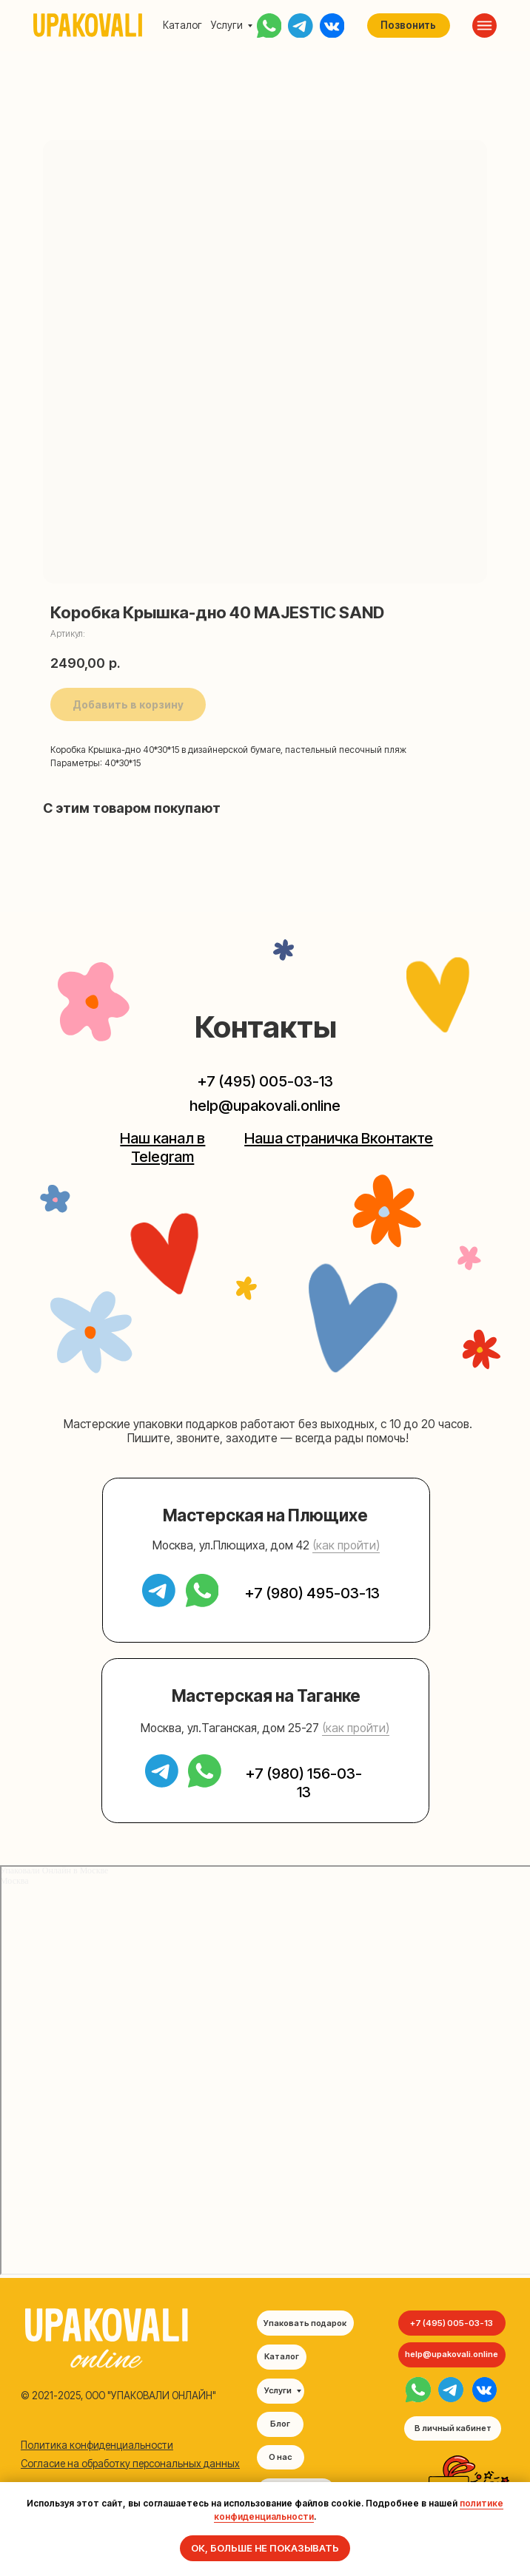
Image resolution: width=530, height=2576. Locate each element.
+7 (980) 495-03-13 (312, 1592)
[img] (418, 2389)
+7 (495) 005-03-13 (265, 1081)
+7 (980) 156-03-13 (304, 1782)
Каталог (182, 25)
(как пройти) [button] (346, 1545)
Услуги (227, 25)
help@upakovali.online (265, 1105)
